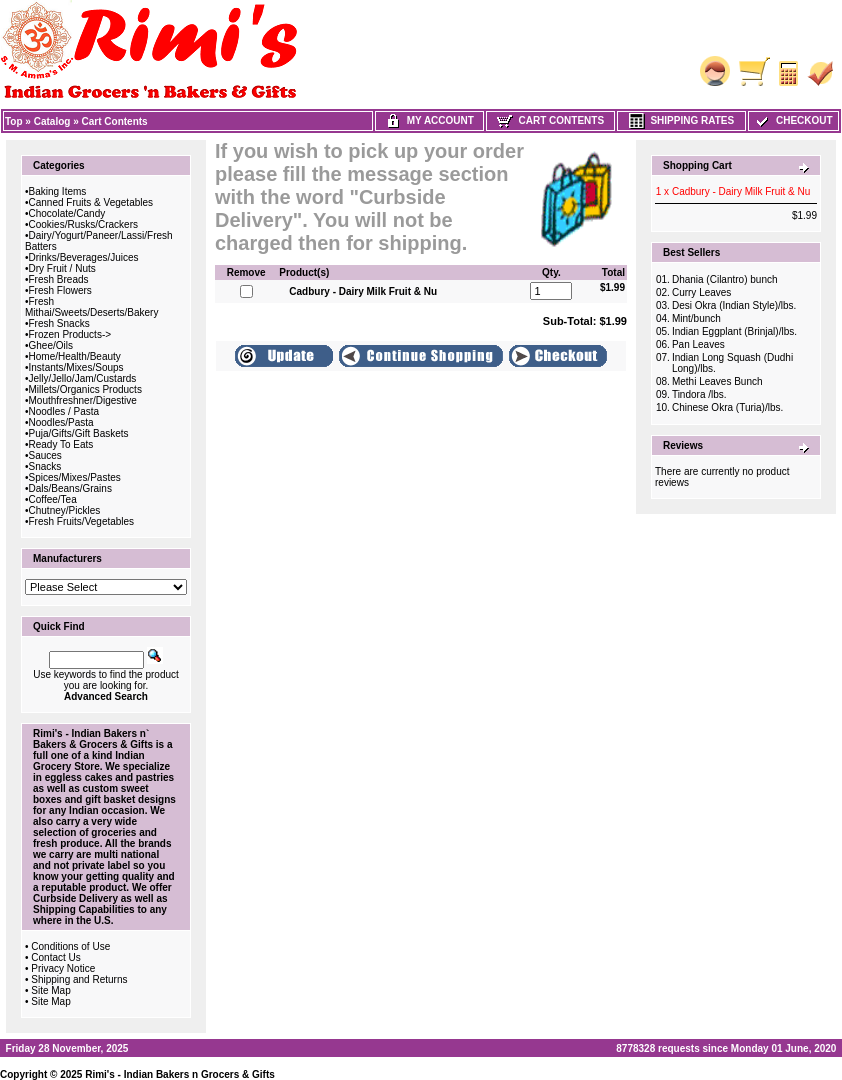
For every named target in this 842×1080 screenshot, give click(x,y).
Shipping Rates (681, 120)
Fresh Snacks (59, 323)
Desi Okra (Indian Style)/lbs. (734, 305)
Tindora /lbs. (699, 394)
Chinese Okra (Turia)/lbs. (727, 407)
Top (14, 121)
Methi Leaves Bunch (717, 381)
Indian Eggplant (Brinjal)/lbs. (734, 331)
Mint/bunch (696, 318)
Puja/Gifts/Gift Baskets (79, 433)
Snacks (45, 466)
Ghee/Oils (51, 345)
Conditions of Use (70, 946)
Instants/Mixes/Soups (76, 367)
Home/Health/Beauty (75, 356)
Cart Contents (115, 121)
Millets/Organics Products (85, 389)
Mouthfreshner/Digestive (83, 400)
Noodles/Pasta (61, 422)
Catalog (52, 121)
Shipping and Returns (79, 979)
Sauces (45, 455)
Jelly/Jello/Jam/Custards (83, 378)
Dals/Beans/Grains (70, 488)
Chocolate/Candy (67, 213)
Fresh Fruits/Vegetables (82, 521)
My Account (429, 120)
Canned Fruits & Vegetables (91, 202)
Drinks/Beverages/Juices (84, 257)
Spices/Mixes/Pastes (75, 477)
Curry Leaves (701, 292)
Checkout (793, 120)
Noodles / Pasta (64, 411)
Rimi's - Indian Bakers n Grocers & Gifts (180, 1074)
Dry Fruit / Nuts (62, 268)
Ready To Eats (61, 444)
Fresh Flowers (60, 290)
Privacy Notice (63, 968)
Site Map (50, 990)
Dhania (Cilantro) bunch (725, 279)
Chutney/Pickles (65, 510)
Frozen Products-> (70, 334)
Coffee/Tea (53, 499)
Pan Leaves (698, 344)
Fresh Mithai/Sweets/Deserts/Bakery (91, 307)
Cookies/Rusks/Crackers (83, 224)
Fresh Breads (59, 279)
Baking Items (58, 191)
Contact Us (55, 957)
